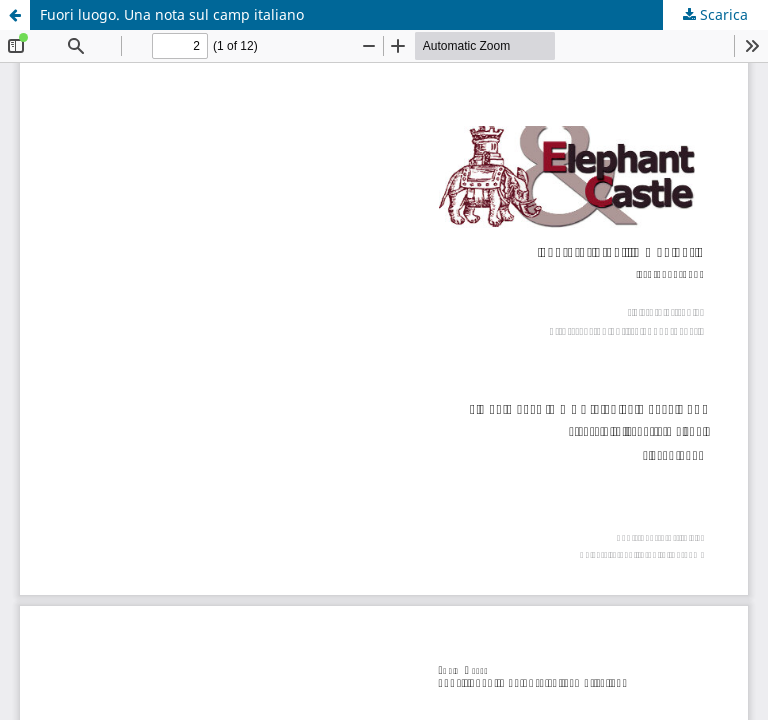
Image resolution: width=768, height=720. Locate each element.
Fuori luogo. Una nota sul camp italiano (172, 14)
